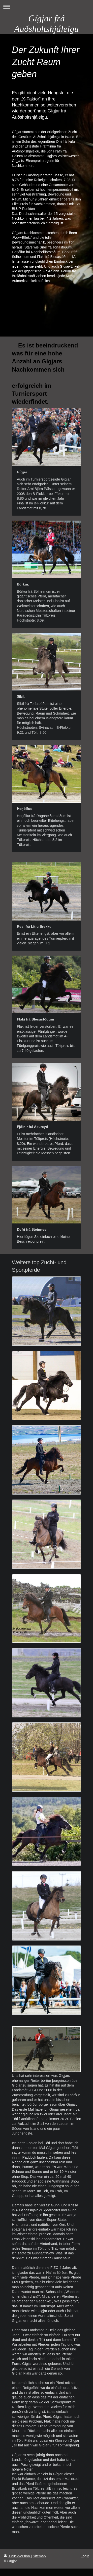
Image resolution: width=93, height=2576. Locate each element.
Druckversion (17, 2556)
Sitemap (39, 2556)
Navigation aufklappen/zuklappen (46, 6)
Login (85, 2556)
